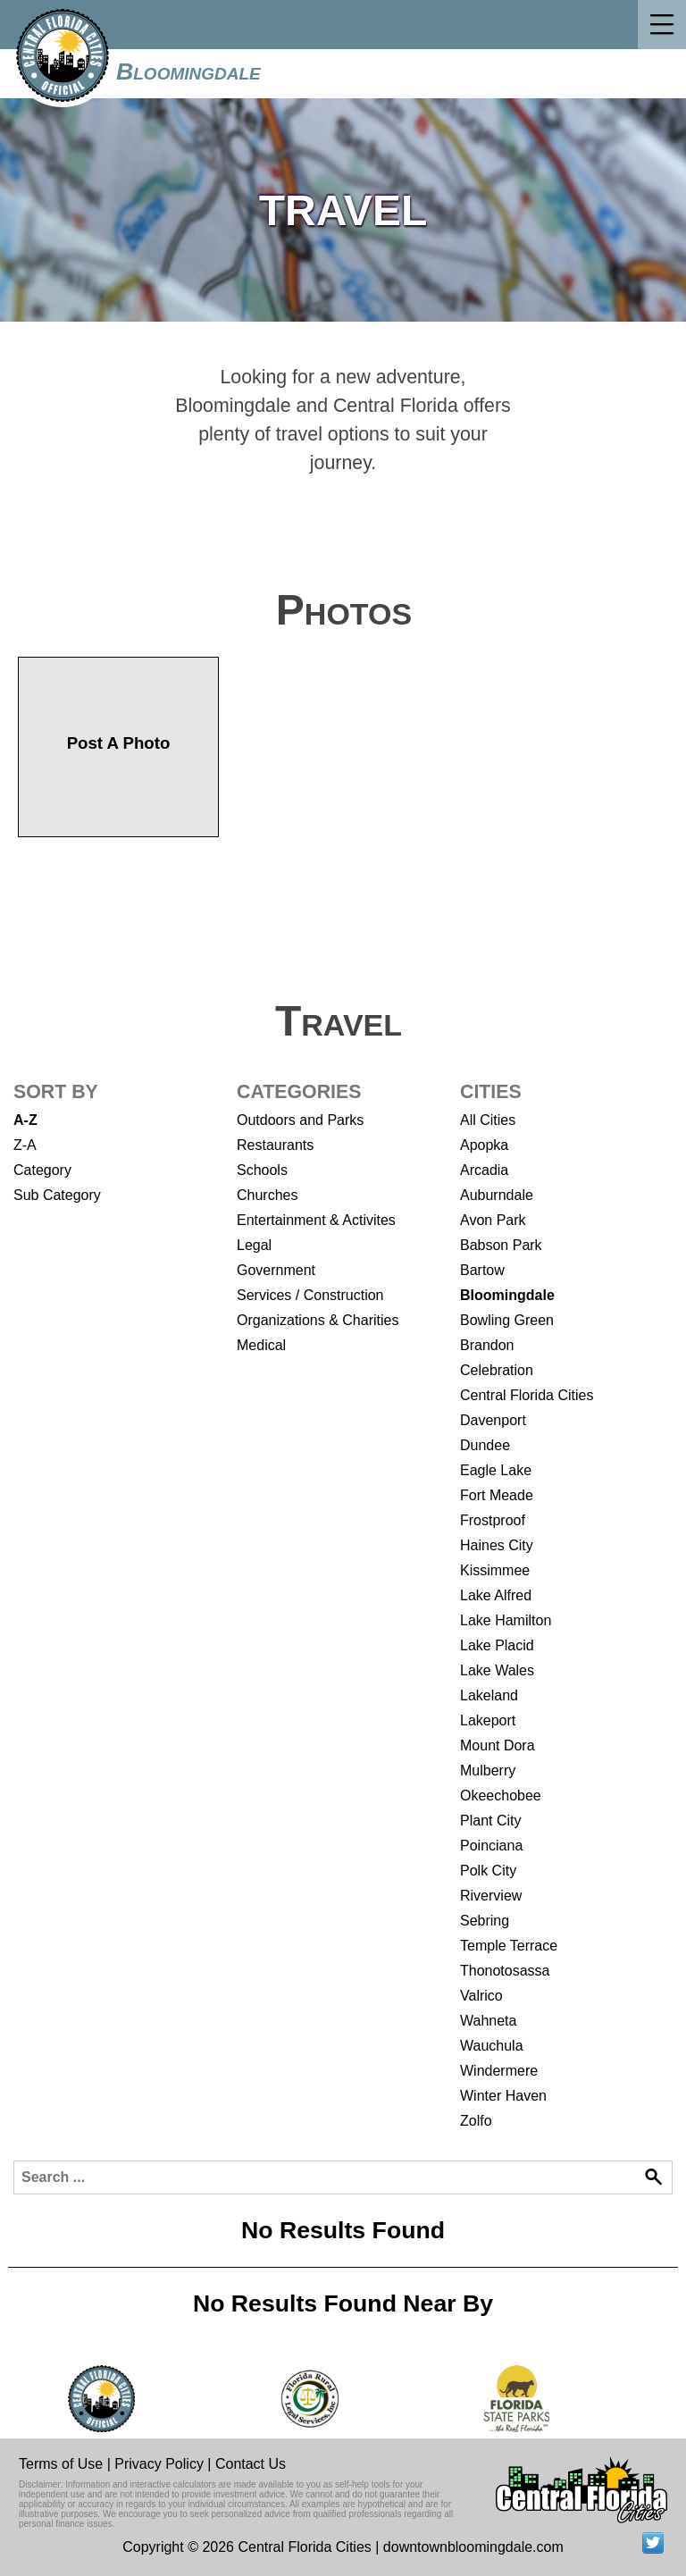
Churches (267, 1195)
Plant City (490, 1820)
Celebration (496, 1370)
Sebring (484, 1920)
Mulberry (487, 1770)
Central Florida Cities (526, 1395)
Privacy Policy (159, 2463)
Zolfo (476, 2120)
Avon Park (493, 1220)
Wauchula (491, 2045)
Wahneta (488, 2020)
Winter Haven (503, 2095)
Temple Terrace (508, 1945)
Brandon (487, 1345)
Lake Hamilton (505, 1620)
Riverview (491, 1895)
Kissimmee (495, 1570)
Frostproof (492, 1520)
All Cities (487, 1120)
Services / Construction (310, 1295)
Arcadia (484, 1170)
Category (42, 1170)
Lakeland (489, 1695)
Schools (262, 1170)
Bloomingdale (188, 71)
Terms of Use (61, 2463)
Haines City (496, 1545)
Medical (261, 1345)
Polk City (488, 1870)
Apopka (484, 1145)
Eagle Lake (495, 1470)
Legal (254, 1245)
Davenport (493, 1420)
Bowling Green (507, 1320)
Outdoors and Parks (300, 1120)
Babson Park (501, 1245)
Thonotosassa (505, 1970)
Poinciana (491, 1845)
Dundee (485, 1445)
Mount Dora (497, 1745)
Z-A (25, 1145)
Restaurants (275, 1145)
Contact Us (250, 2463)
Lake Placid (497, 1645)
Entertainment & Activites (316, 1220)
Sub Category (57, 1195)
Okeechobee (500, 1795)
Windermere (499, 2070)
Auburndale (496, 1195)
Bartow (482, 1270)
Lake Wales (497, 1670)
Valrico (481, 1995)
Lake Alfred (495, 1595)
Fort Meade (496, 1495)
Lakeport (487, 1720)
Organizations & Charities (317, 1320)
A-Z (25, 1120)
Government (276, 1270)
